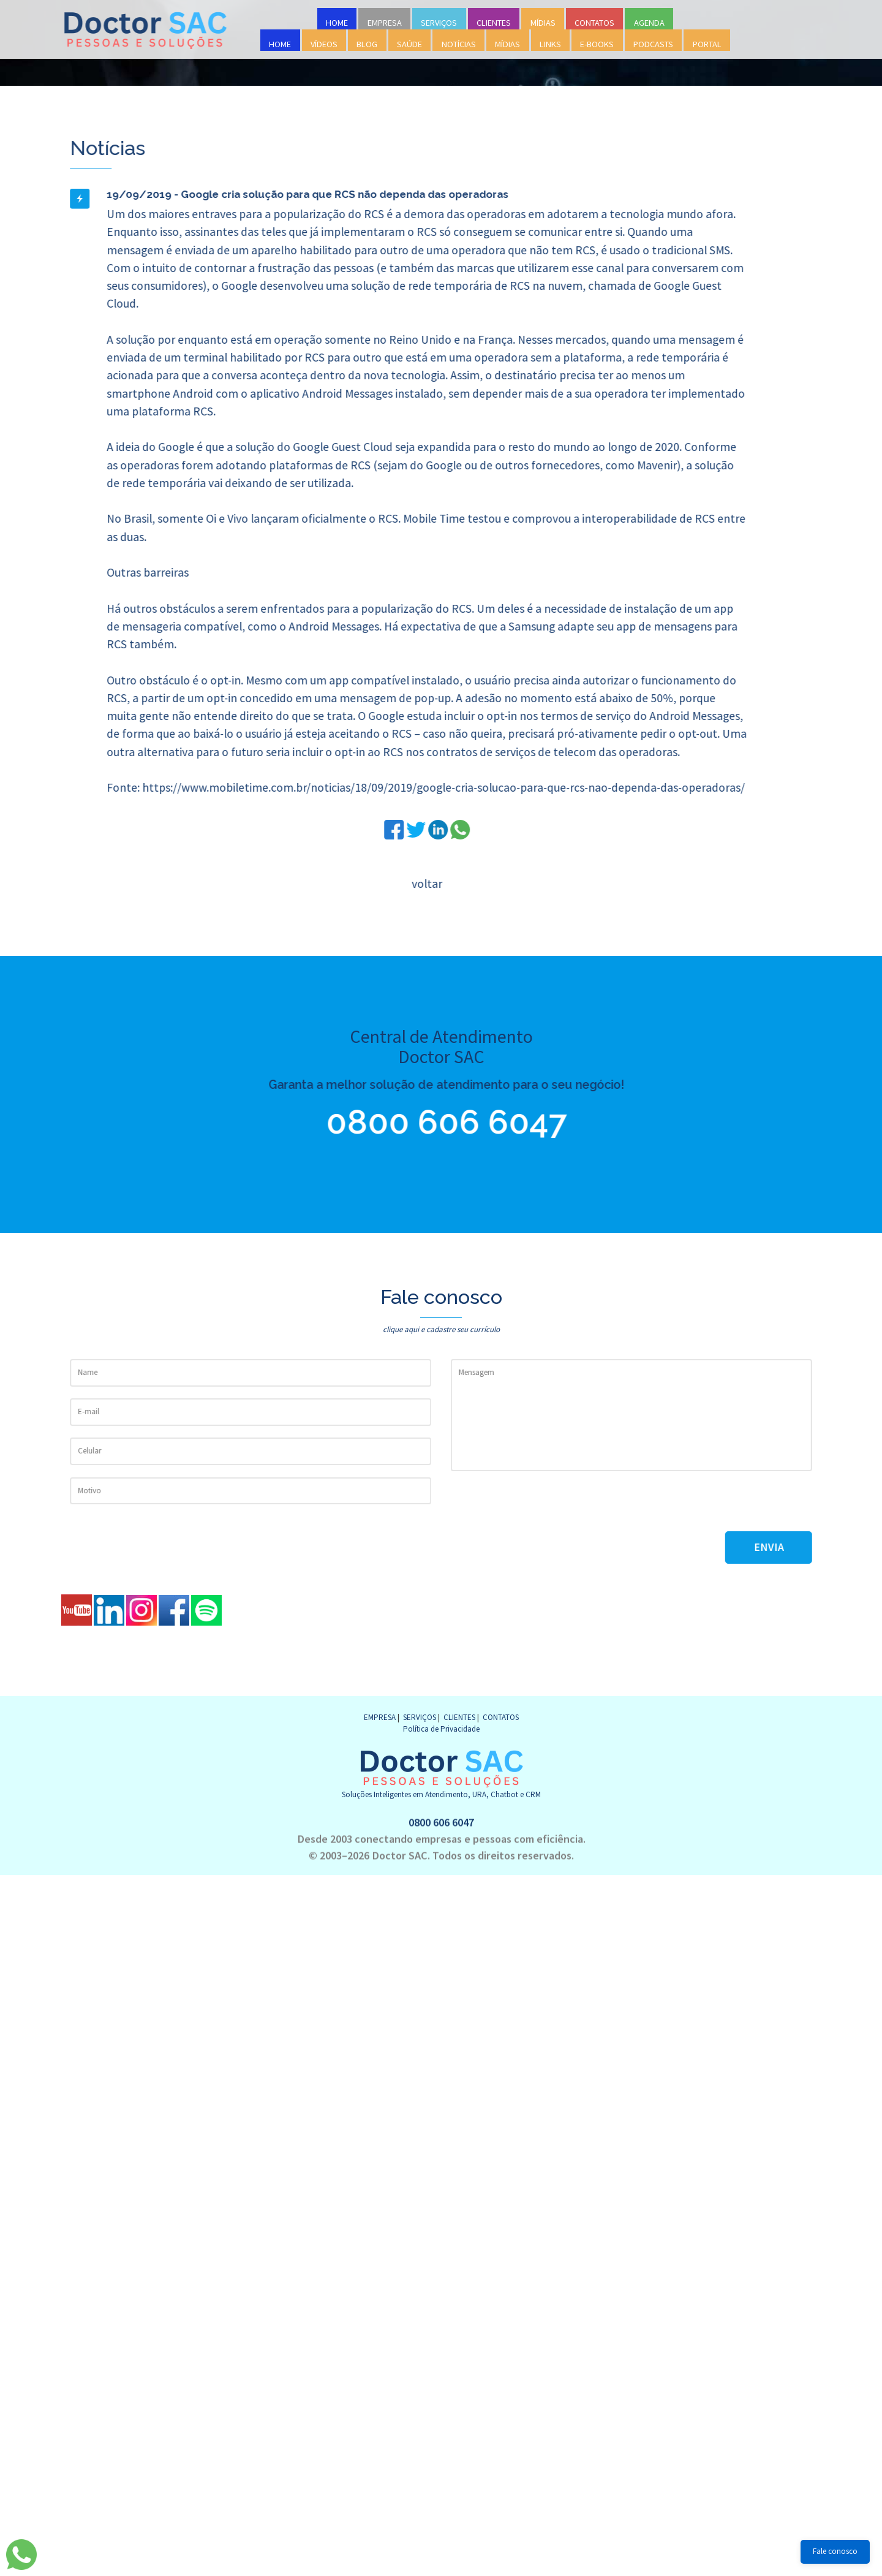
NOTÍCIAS (459, 44)
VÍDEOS (324, 44)
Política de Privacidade (441, 1729)
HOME (337, 22)
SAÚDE (409, 44)
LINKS (550, 44)
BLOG (366, 44)
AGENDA (649, 22)
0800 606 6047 (436, 1122)
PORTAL (707, 44)
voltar (425, 883)
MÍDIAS (543, 22)
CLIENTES (494, 22)
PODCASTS (653, 44)
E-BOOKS (597, 44)
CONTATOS (594, 22)
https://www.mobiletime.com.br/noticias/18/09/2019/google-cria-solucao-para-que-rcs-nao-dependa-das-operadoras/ (441, 787)
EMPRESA (385, 22)
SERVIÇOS (439, 22)
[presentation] (543, 1507)
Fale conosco (835, 2551)
